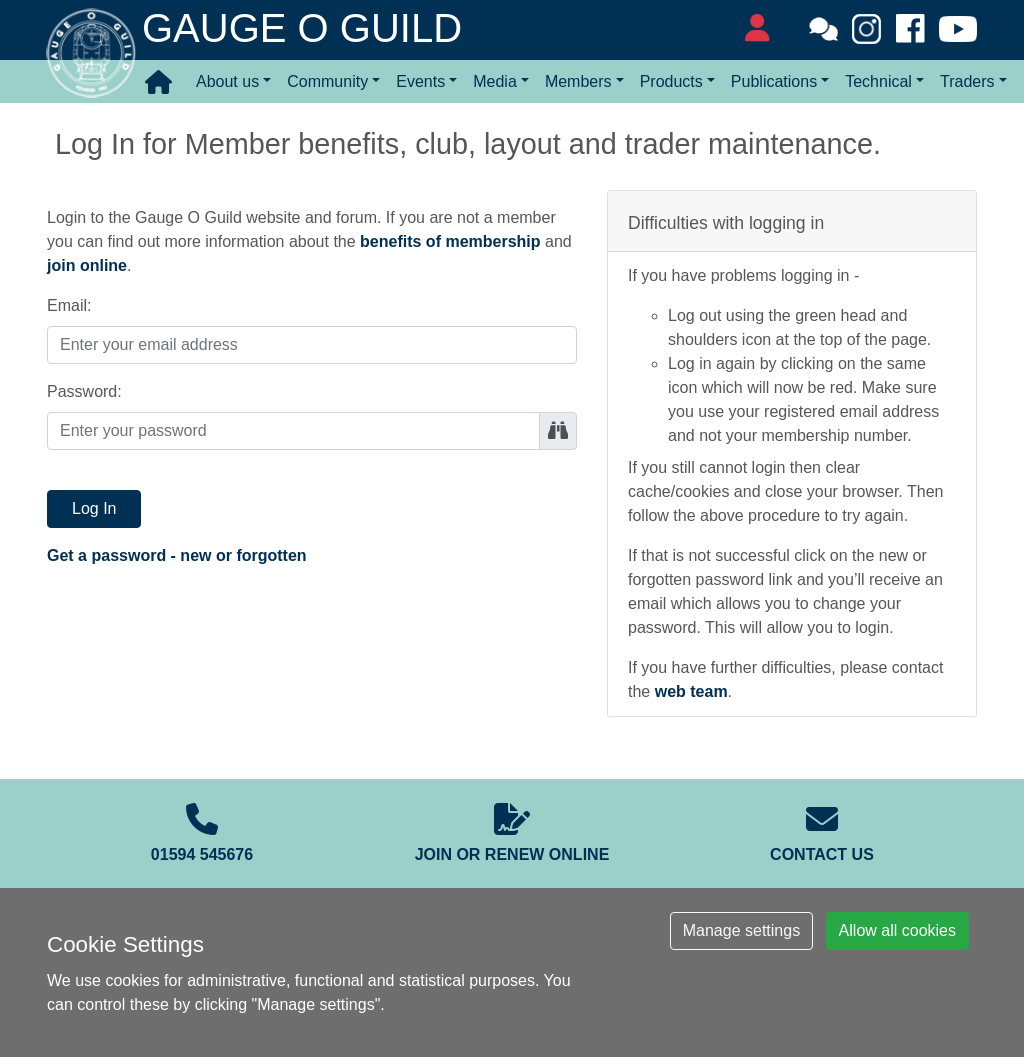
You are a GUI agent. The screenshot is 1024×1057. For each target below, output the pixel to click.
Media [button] (495, 81)
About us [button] (227, 81)
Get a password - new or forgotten (177, 555)
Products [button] (671, 81)
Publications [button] (774, 81)
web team (691, 691)
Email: (69, 305)
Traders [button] (967, 81)
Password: (84, 391)
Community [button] (327, 81)
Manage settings (741, 930)
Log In (94, 508)
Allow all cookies (897, 930)
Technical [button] (878, 81)
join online (87, 265)
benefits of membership (450, 241)
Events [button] (420, 81)
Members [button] (578, 81)
